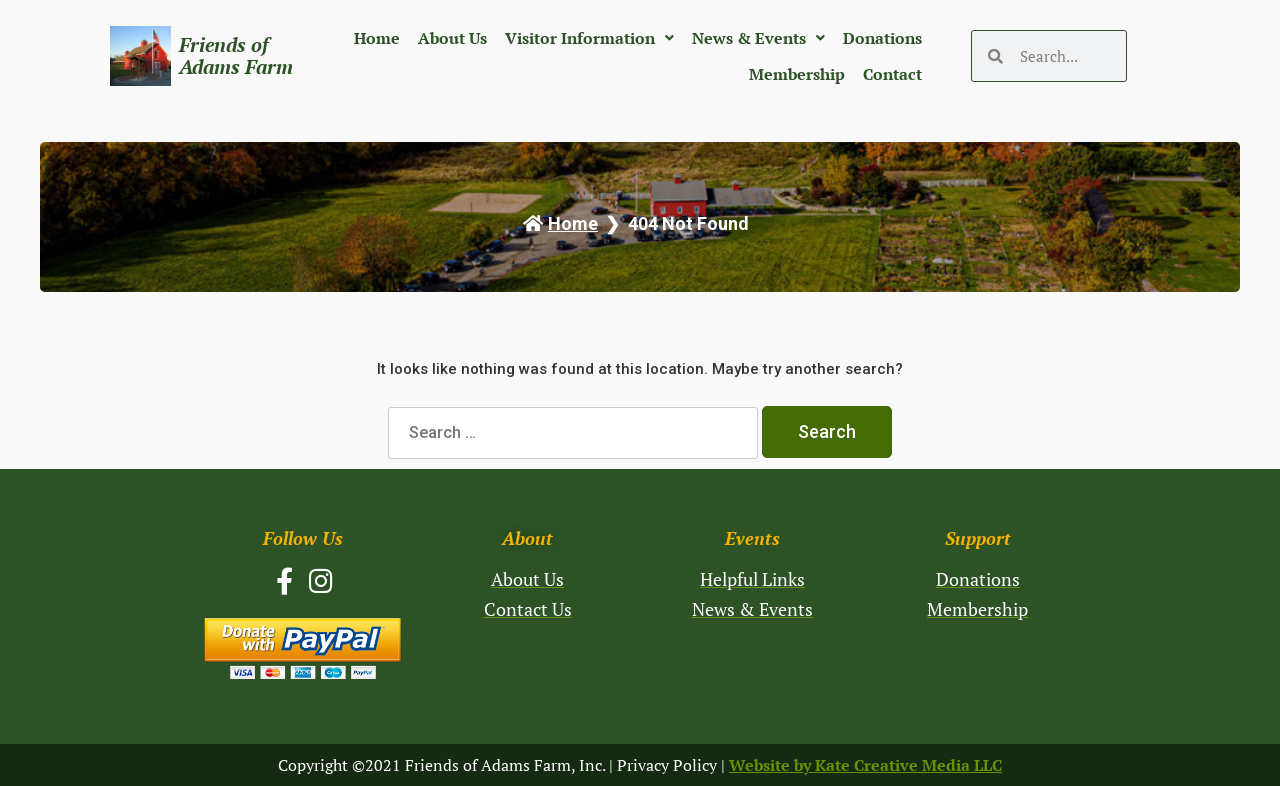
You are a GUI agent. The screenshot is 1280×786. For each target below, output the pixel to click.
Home (377, 38)
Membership (797, 74)
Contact (892, 74)
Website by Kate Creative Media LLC (865, 765)
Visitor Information (589, 38)
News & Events (758, 38)
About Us (452, 38)
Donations (882, 38)
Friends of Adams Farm (236, 55)
